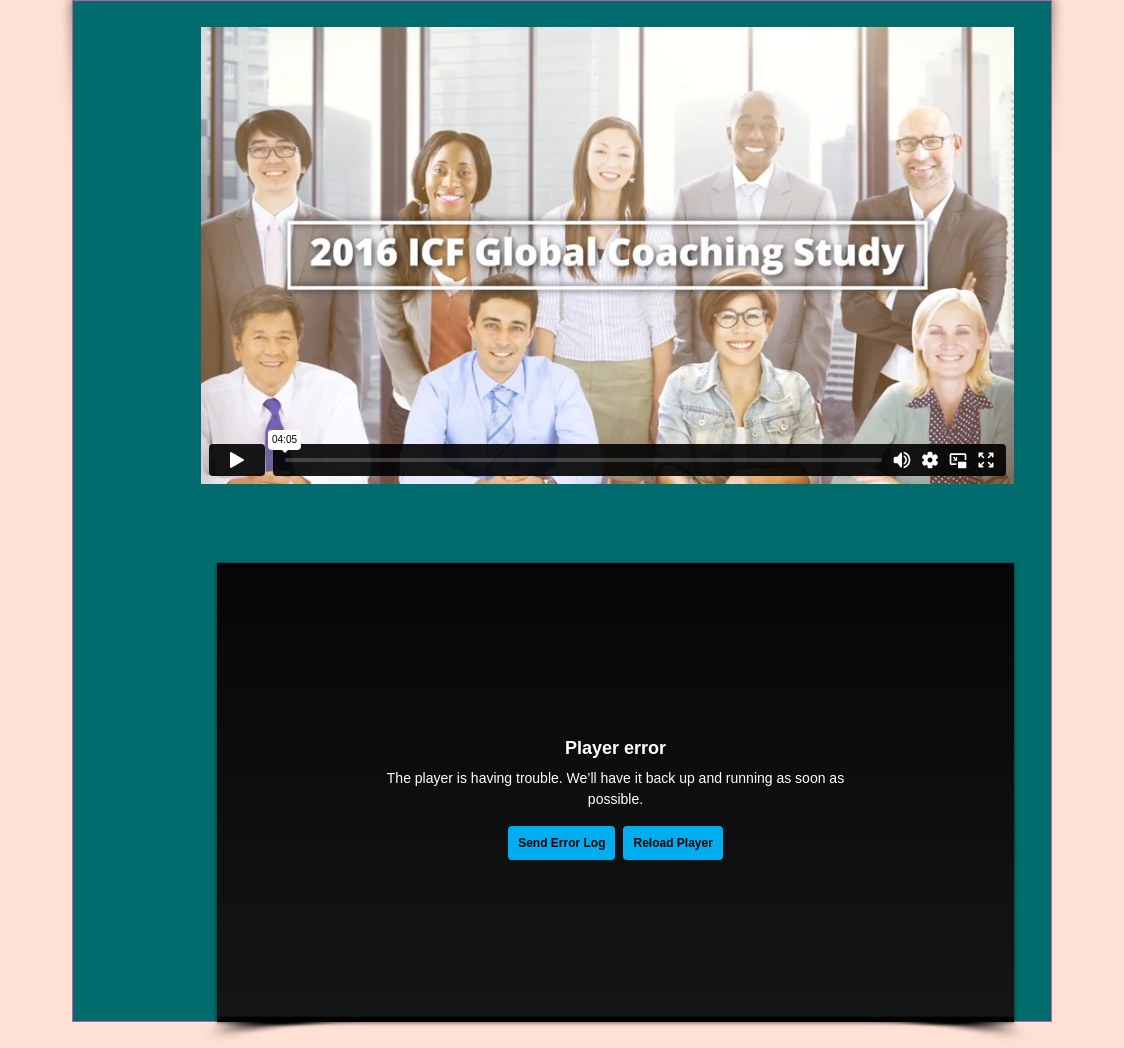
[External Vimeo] (607, 255)
